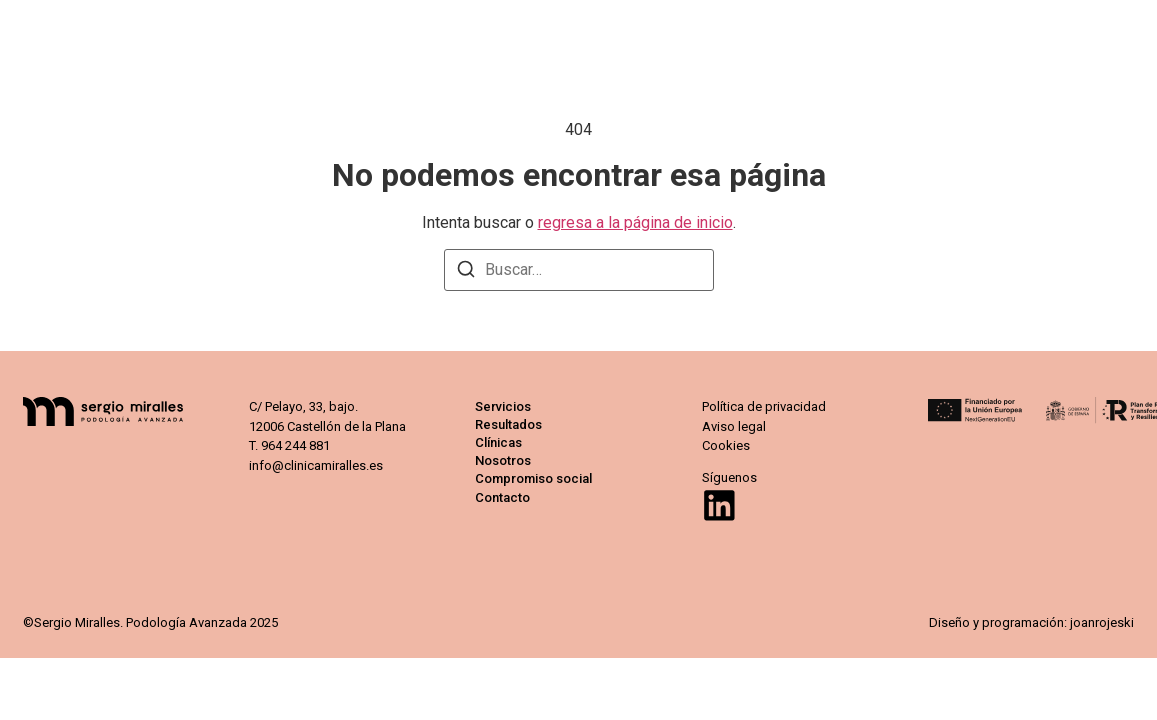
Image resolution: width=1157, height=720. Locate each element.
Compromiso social (960, 30)
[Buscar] (466, 272)
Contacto (1099, 30)
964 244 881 (295, 445)
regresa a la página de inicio (635, 222)
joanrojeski (1100, 622)
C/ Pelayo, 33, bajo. (303, 406)
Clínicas (724, 30)
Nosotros (820, 30)
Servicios (515, 30)
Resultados (622, 30)
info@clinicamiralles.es (316, 465)
